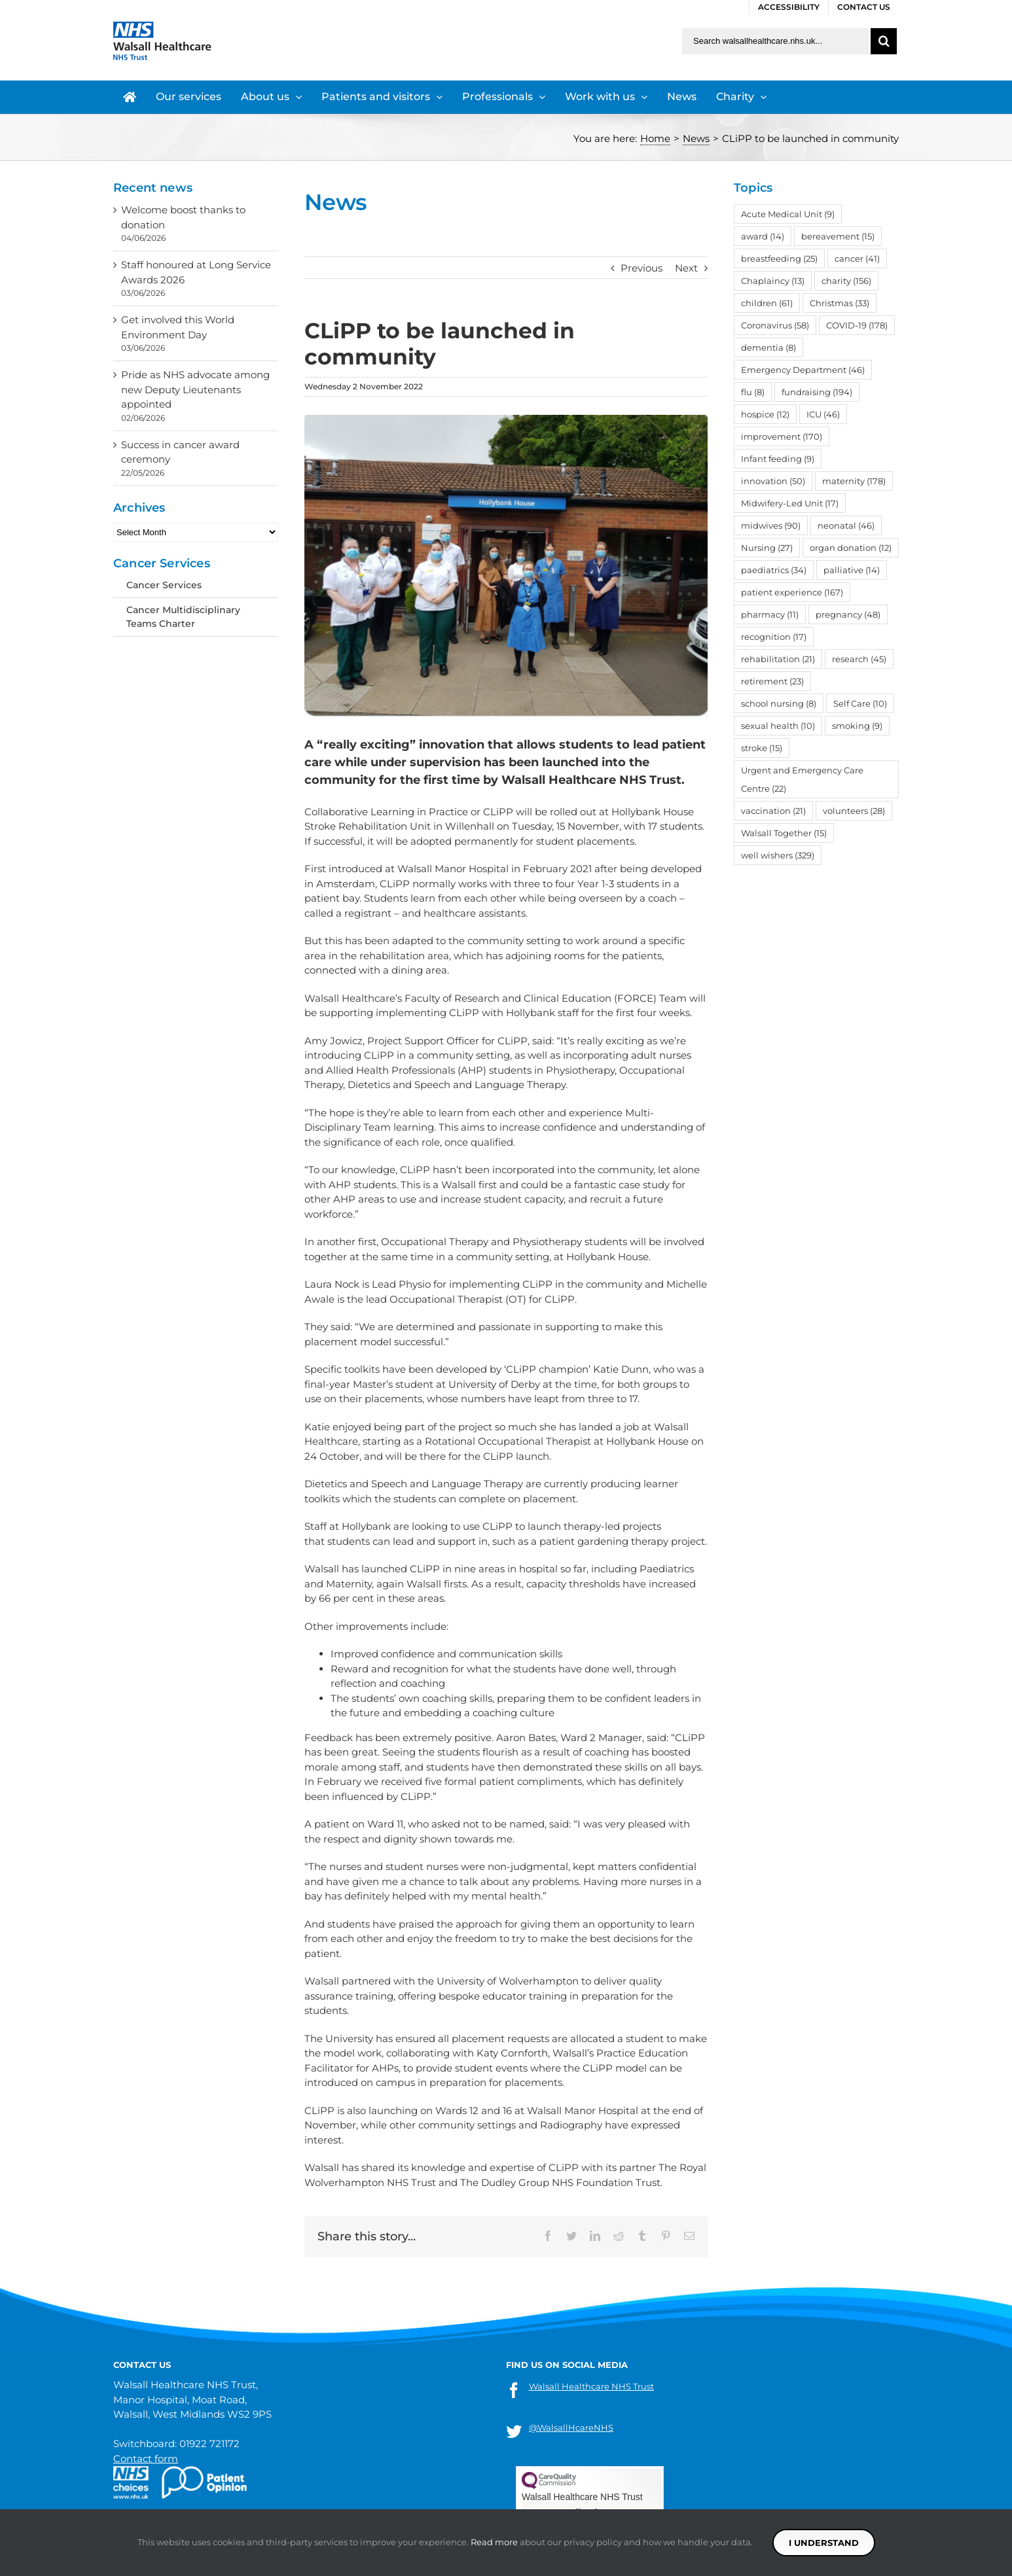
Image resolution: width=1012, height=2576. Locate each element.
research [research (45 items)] (859, 659)
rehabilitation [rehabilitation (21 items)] (778, 659)
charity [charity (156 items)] (846, 280)
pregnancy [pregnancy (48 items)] (848, 614)
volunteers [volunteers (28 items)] (854, 810)
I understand (824, 2542)
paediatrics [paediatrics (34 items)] (773, 570)
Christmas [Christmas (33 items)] (839, 303)
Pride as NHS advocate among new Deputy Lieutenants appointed (195, 389)
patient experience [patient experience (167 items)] (792, 592)
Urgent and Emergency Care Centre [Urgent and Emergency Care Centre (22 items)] (802, 779)
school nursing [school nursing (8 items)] (778, 703)
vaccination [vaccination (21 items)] (773, 810)
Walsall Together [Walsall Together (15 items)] (784, 833)
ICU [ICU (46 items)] (823, 414)
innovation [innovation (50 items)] (773, 481)
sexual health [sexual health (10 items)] (778, 725)
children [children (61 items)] (767, 303)
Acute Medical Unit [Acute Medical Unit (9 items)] (788, 214)
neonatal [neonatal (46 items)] (846, 525)
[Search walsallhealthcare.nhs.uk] (775, 41)
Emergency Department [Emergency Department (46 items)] (803, 369)
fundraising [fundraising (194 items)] (817, 392)
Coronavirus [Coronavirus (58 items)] (775, 325)
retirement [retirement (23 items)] (772, 681)
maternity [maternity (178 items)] (854, 481)
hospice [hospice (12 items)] (765, 414)
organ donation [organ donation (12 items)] (851, 547)
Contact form (145, 2458)
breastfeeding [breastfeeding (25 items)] (779, 258)
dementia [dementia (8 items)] (768, 347)
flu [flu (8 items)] (753, 392)
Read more (494, 2542)
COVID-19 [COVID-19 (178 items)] (857, 325)
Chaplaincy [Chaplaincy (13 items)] (772, 280)
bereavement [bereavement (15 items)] (838, 236)
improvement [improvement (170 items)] (781, 436)
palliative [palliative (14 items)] (851, 570)
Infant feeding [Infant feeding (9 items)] (777, 458)
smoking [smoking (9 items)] (857, 725)
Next (686, 268)
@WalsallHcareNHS (571, 2427)
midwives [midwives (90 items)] (771, 525)
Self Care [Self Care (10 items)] (860, 703)
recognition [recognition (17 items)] (773, 636)
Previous (641, 268)
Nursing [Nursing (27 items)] (767, 547)
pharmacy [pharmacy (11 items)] (770, 614)
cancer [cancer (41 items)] (857, 258)
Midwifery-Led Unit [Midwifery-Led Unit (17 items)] (790, 503)
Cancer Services (164, 585)
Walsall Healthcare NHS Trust (591, 2386)
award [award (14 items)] (762, 236)
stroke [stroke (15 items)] (761, 748)
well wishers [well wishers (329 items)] (777, 855)
